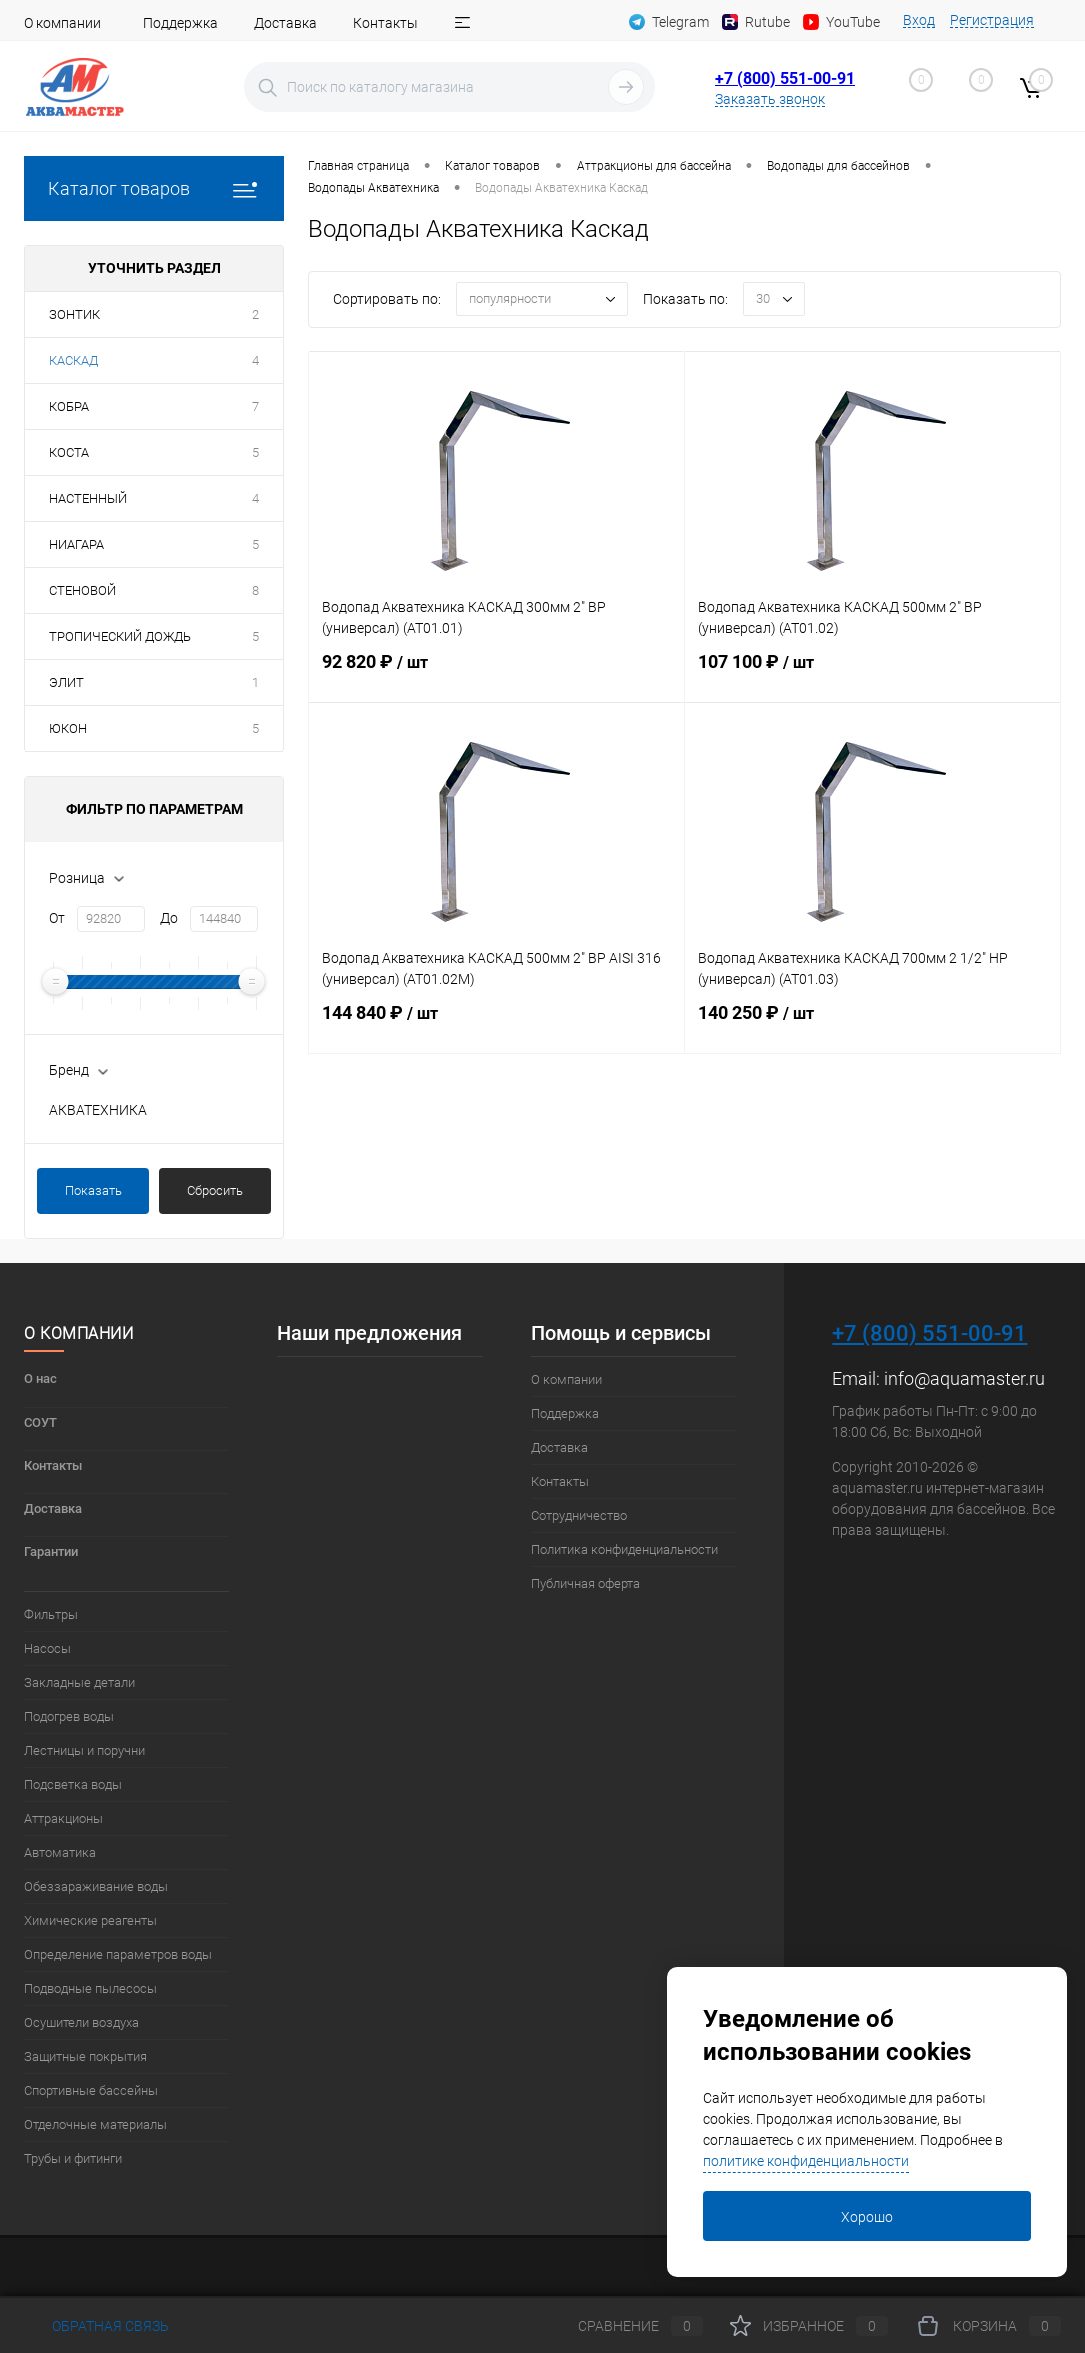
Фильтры (51, 1614)
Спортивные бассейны (91, 2090)
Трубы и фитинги (73, 2158)
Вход (919, 20)
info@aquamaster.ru (964, 1378)
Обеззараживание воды (96, 1886)
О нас (40, 1378)
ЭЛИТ (66, 682)
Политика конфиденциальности (624, 1549)
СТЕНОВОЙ (82, 590)
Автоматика (60, 1852)
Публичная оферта (585, 1583)
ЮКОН (68, 728)
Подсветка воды (73, 1784)
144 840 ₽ (496, 1025)
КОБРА (69, 406)
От (57, 918)
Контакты (385, 23)
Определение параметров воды (118, 1954)
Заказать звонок (770, 99)
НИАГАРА (76, 544)
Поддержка (180, 23)
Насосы (47, 1648)
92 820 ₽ (496, 674)
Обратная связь (96, 2326)
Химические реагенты (90, 1920)
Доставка (285, 23)
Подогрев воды (69, 1716)
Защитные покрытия (85, 2056)
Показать (93, 1190)
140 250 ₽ (872, 1025)
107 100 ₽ (872, 674)
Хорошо (867, 2217)
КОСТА (69, 452)
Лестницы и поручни (84, 1750)
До (169, 918)
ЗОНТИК (74, 314)
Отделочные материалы (95, 2124)
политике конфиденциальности (806, 2161)
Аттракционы (63, 1818)
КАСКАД (73, 360)
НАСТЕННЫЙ (88, 498)
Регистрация (992, 20)
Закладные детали (79, 1682)
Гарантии (51, 1551)
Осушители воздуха (81, 2022)
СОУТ (40, 1422)
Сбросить (215, 1190)
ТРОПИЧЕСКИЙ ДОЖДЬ (120, 636)
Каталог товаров (154, 188)
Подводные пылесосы (90, 1988)
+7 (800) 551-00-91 (785, 78)
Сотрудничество (579, 1515)
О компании (62, 23)
